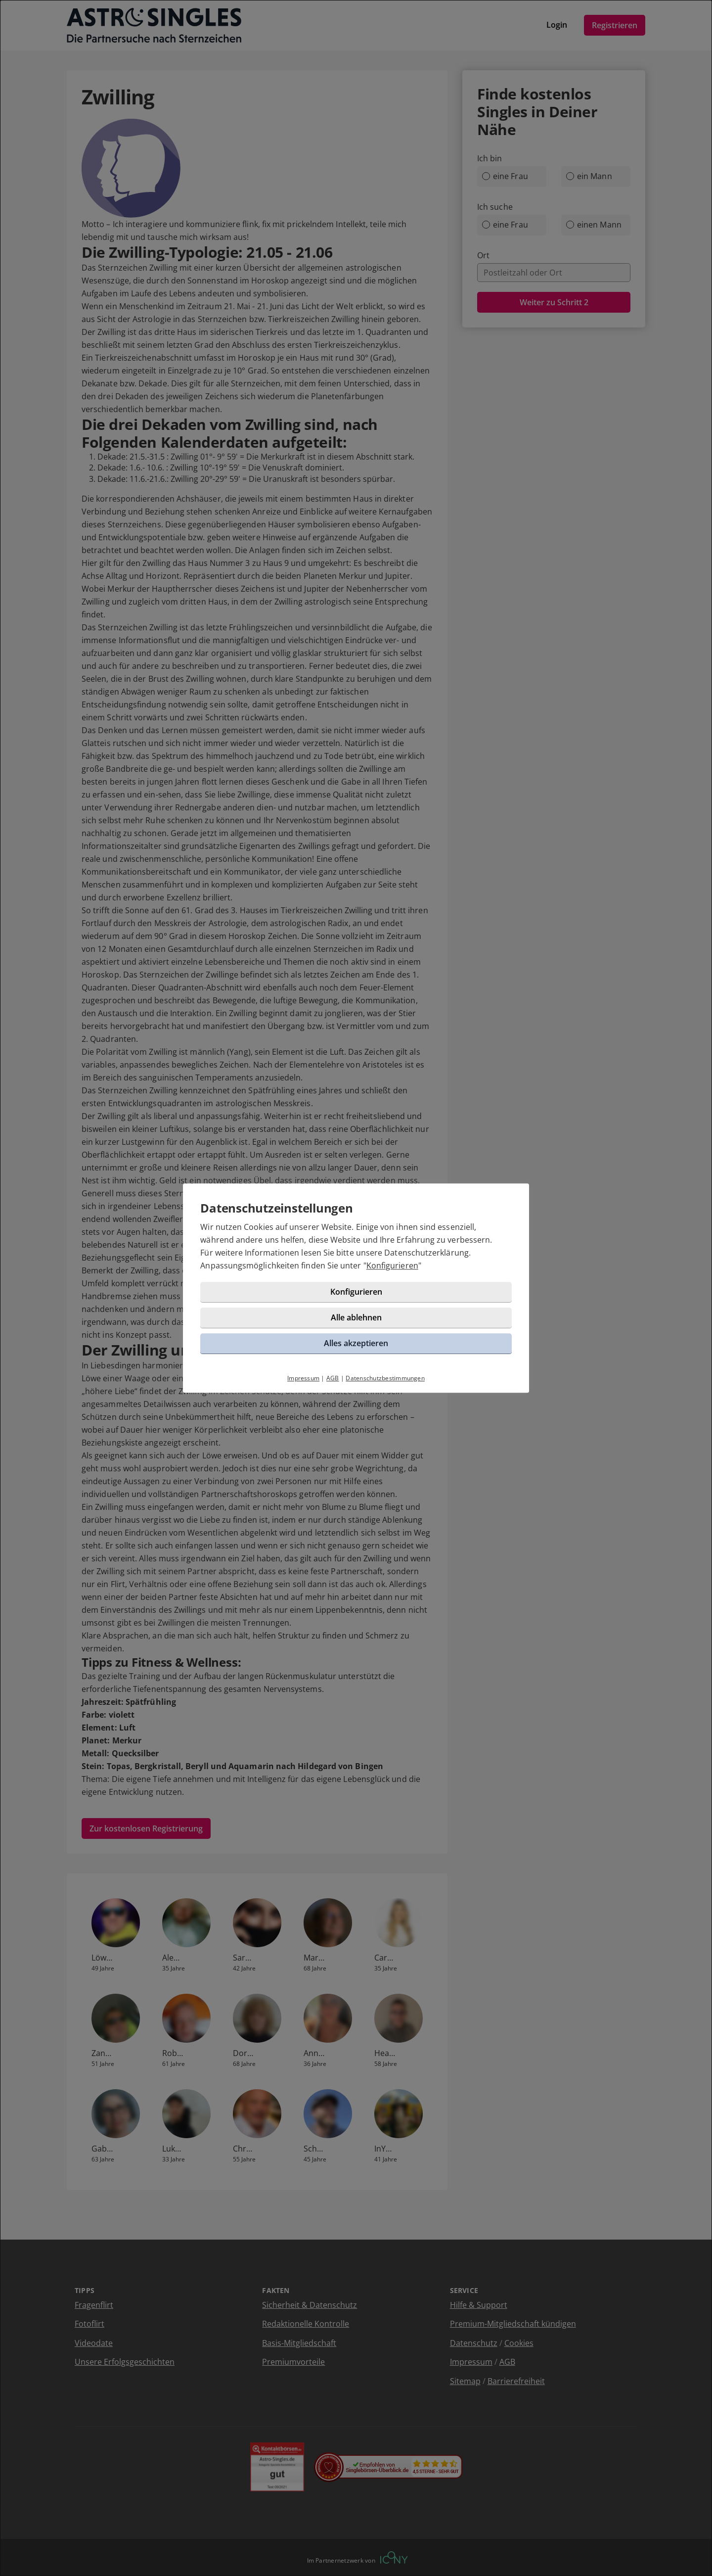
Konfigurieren (394, 1267)
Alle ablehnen (356, 1318)
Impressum (303, 1379)
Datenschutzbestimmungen (385, 1379)
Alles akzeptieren (356, 1344)
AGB (332, 1379)
